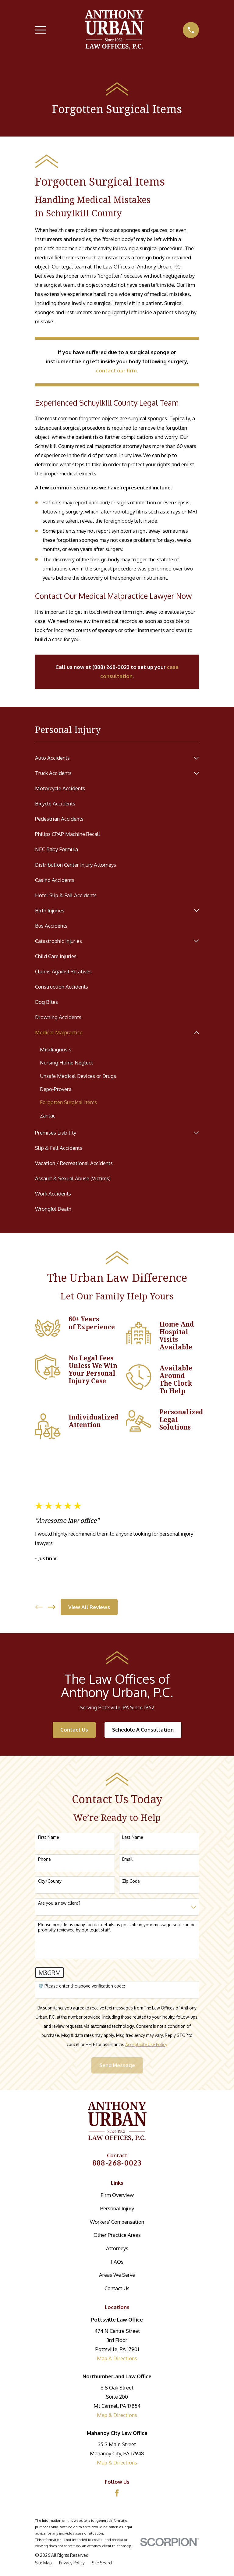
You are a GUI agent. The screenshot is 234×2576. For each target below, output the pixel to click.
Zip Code (131, 1881)
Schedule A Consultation (143, 1730)
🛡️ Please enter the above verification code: (81, 1986)
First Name (48, 1837)
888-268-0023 (117, 2163)
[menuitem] (113, 758)
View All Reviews (89, 1607)
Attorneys (117, 2248)
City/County (50, 1881)
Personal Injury (117, 2208)
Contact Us (74, 1730)
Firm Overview (117, 2195)
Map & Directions (117, 2358)
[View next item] (51, 1607)
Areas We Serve (117, 2275)
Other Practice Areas (117, 2235)
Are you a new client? (59, 1903)
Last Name (132, 1837)
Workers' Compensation (117, 2222)
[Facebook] (116, 2493)
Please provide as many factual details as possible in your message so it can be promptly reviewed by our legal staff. (117, 1928)
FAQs (117, 2262)
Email (127, 1859)
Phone (44, 1859)
